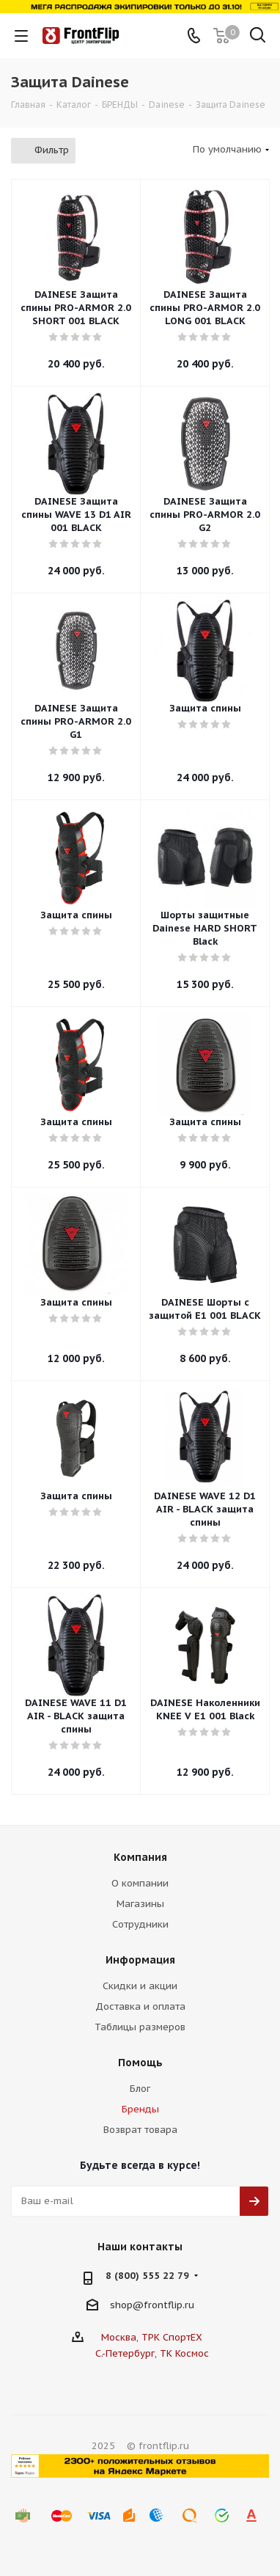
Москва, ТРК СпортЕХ (151, 2337)
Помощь (140, 2062)
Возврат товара (140, 2129)
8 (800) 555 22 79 (147, 2275)
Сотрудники (140, 1924)
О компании (140, 1883)
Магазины (140, 1904)
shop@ (127, 2305)
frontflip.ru (169, 2305)
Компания (140, 1857)
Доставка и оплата (140, 2006)
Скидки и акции (140, 1986)
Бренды (140, 2109)
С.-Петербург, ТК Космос (152, 2353)
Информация (140, 1959)
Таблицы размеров (140, 2027)
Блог (140, 2088)
